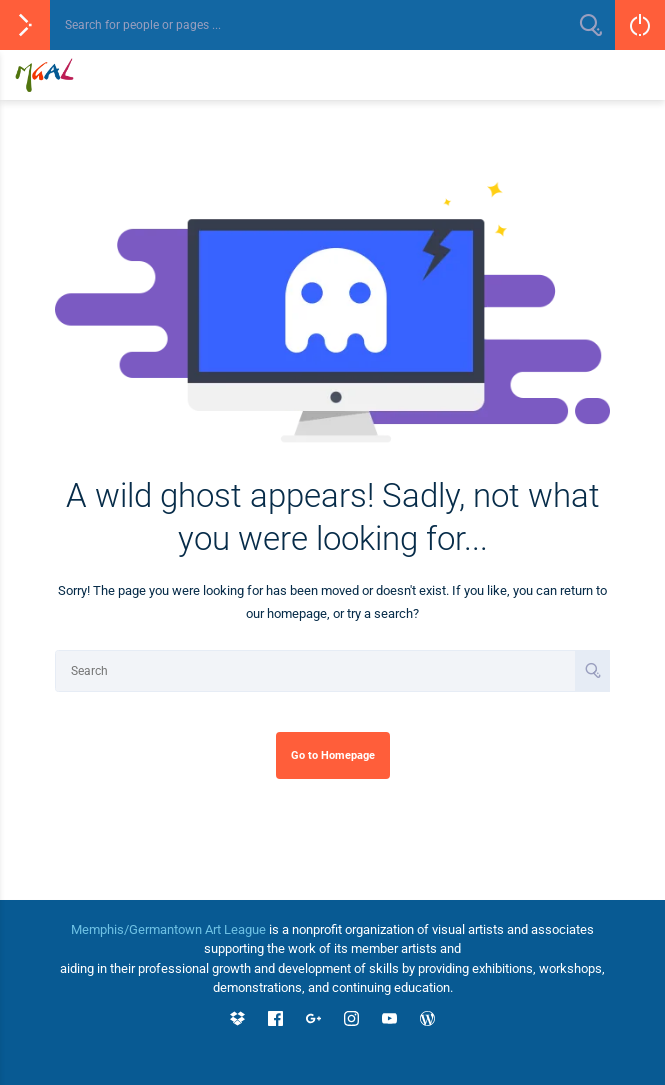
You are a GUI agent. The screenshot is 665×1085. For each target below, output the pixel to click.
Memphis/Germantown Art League (168, 929)
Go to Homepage (333, 755)
